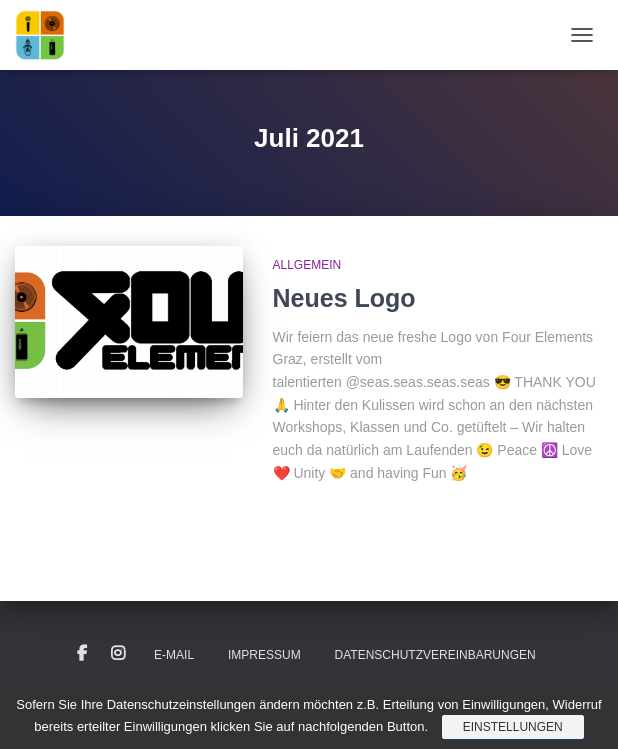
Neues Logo (344, 298)
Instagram (118, 654)
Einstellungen (513, 727)
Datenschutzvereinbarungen (435, 655)
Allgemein (307, 265)
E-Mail (174, 655)
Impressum (264, 655)
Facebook (82, 654)
